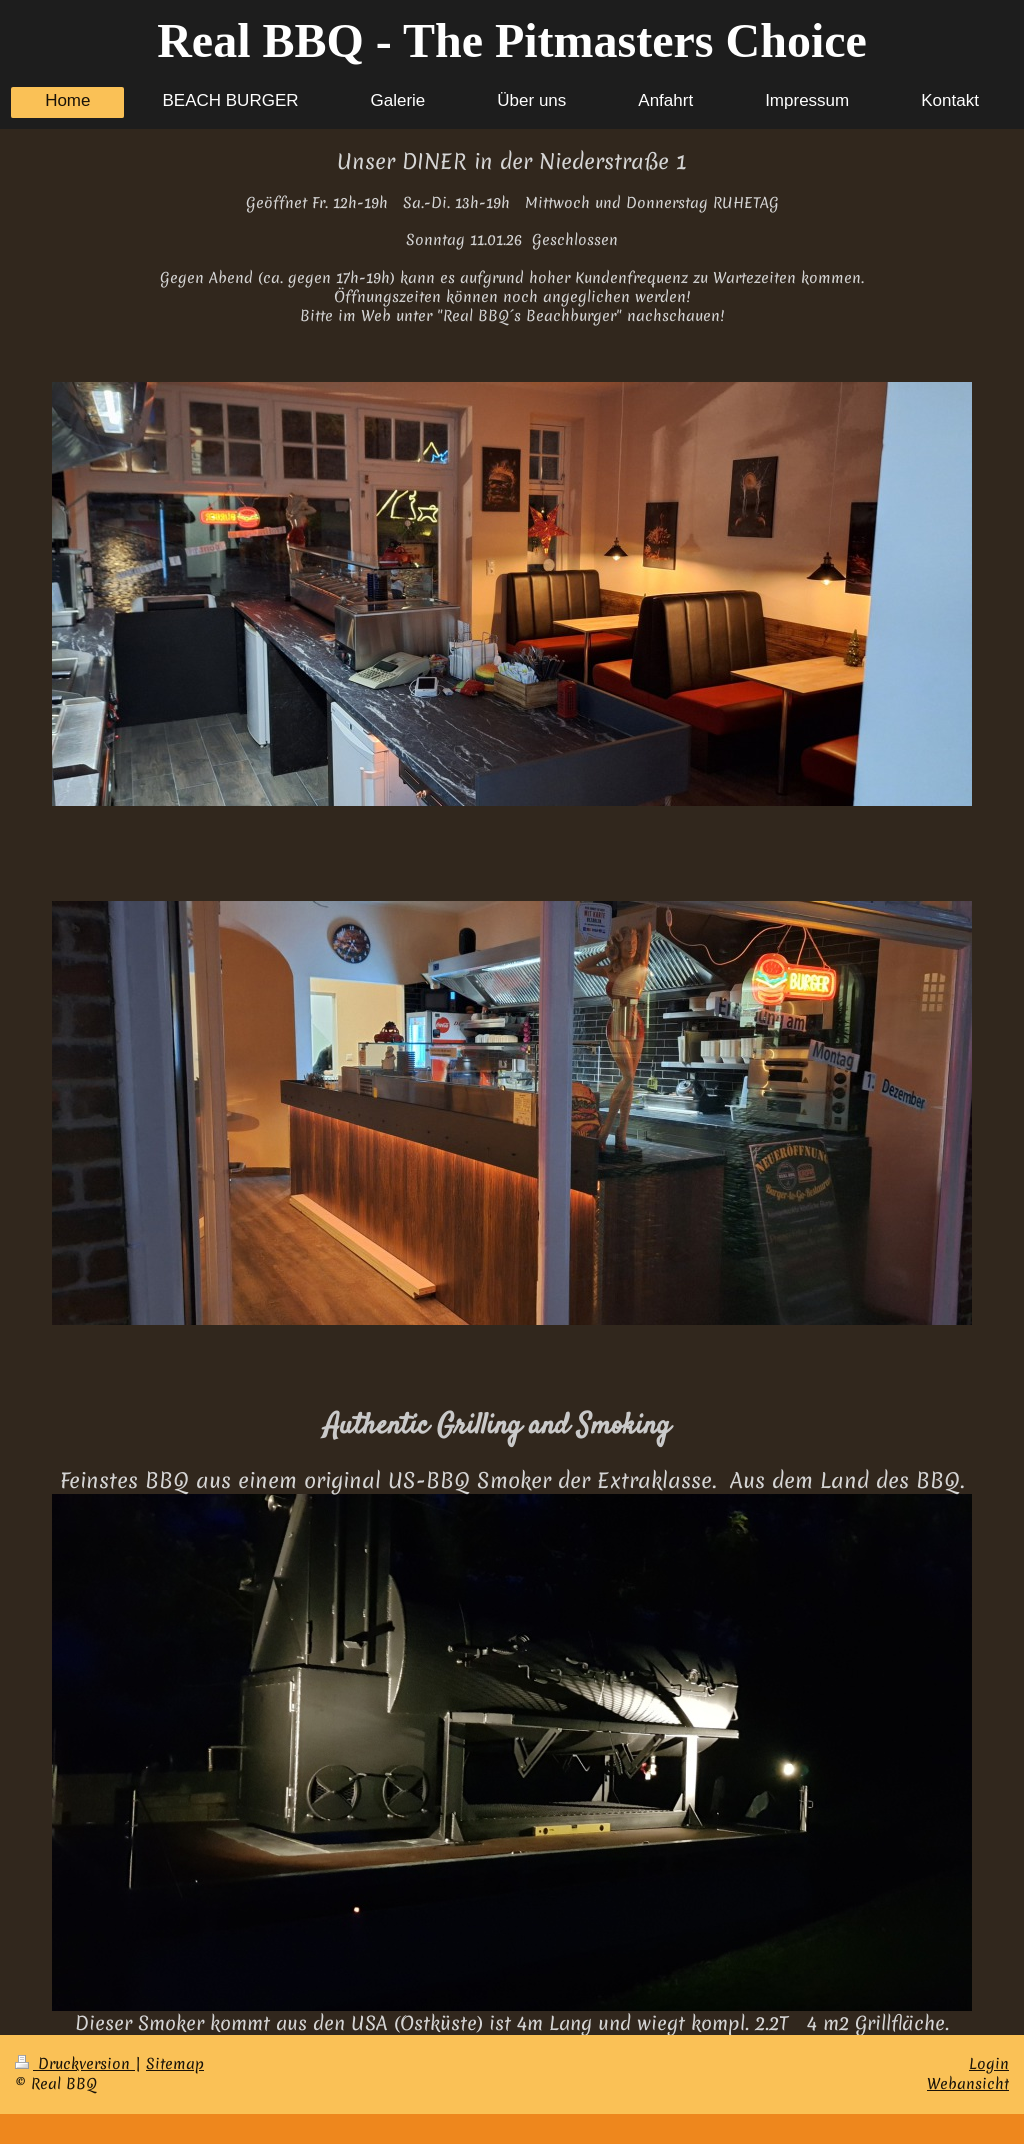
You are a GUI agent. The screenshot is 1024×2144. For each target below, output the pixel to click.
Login (989, 2064)
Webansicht (968, 2084)
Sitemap (175, 2064)
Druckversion (75, 2064)
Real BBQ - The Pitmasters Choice (512, 40)
